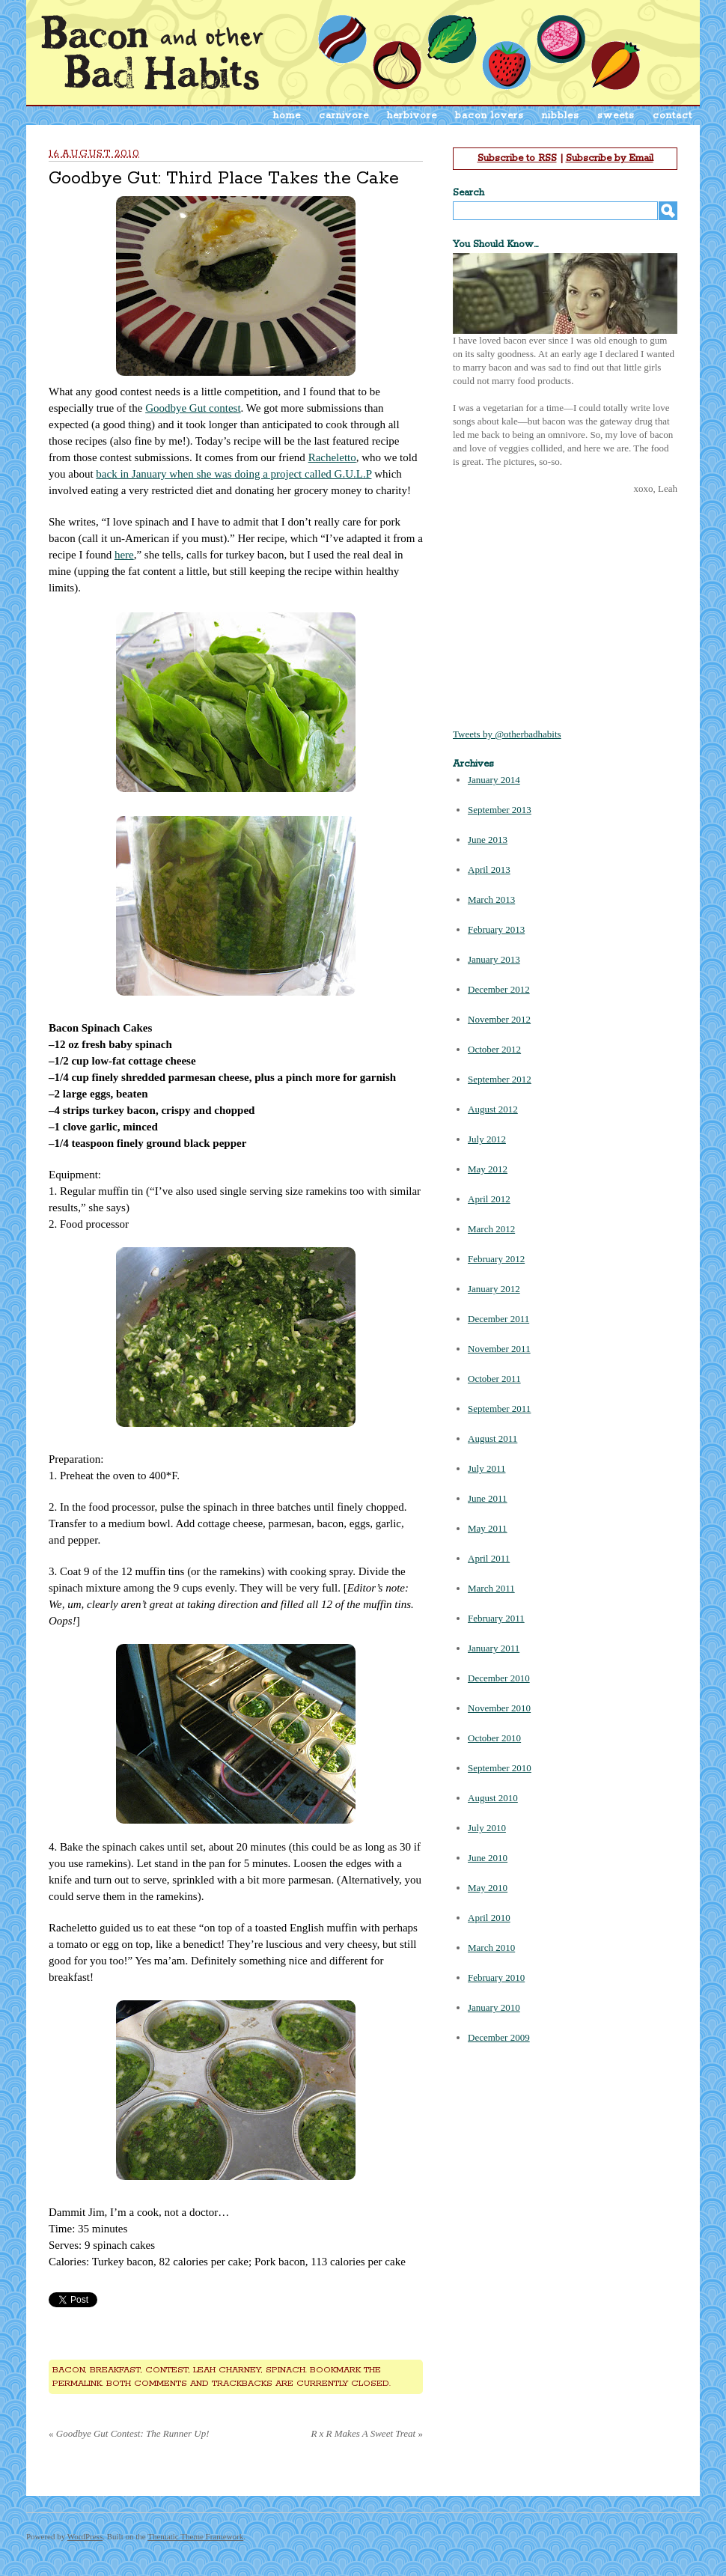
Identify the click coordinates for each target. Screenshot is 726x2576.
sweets (616, 115)
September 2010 (499, 1767)
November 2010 (499, 1708)
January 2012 (494, 1288)
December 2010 (499, 1678)
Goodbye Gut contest (192, 408)
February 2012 (496, 1258)
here (124, 555)
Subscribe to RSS (517, 158)
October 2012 (494, 1049)
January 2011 (493, 1648)
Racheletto (332, 457)
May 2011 (487, 1528)
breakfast (115, 2369)
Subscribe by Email (609, 158)
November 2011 (499, 1348)
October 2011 (494, 1378)
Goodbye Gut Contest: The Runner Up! (129, 2433)
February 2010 (496, 1977)
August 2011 (492, 1438)
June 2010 (487, 1857)
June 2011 (487, 1498)
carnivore (344, 115)
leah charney (227, 2369)
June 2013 (487, 839)
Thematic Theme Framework (195, 2536)
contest (167, 2369)
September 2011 (499, 1408)
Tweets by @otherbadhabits (507, 734)
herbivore (412, 115)
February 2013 (496, 929)
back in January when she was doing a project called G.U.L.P (233, 474)
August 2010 (493, 1797)
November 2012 (499, 1019)
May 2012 (487, 1169)
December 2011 (498, 1318)
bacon (68, 2369)
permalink (77, 2383)
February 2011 (496, 1618)
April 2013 (489, 869)
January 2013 (494, 959)
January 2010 (494, 2007)
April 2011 (489, 1558)
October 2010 (494, 1738)
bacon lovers (489, 115)
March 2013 (491, 899)
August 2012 (493, 1109)
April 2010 (489, 1917)
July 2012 (487, 1139)
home (287, 115)
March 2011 (491, 1588)
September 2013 (499, 809)
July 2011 (486, 1468)
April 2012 (489, 1199)
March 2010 (491, 1947)
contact (672, 115)
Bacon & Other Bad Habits (152, 52)
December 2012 (499, 989)
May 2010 (487, 1887)
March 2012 (491, 1228)
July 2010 (487, 1827)
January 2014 (494, 779)
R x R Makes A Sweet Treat (367, 2433)
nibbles (560, 115)
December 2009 (499, 2037)
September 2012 (499, 1079)
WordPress (85, 2536)
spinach (285, 2369)
